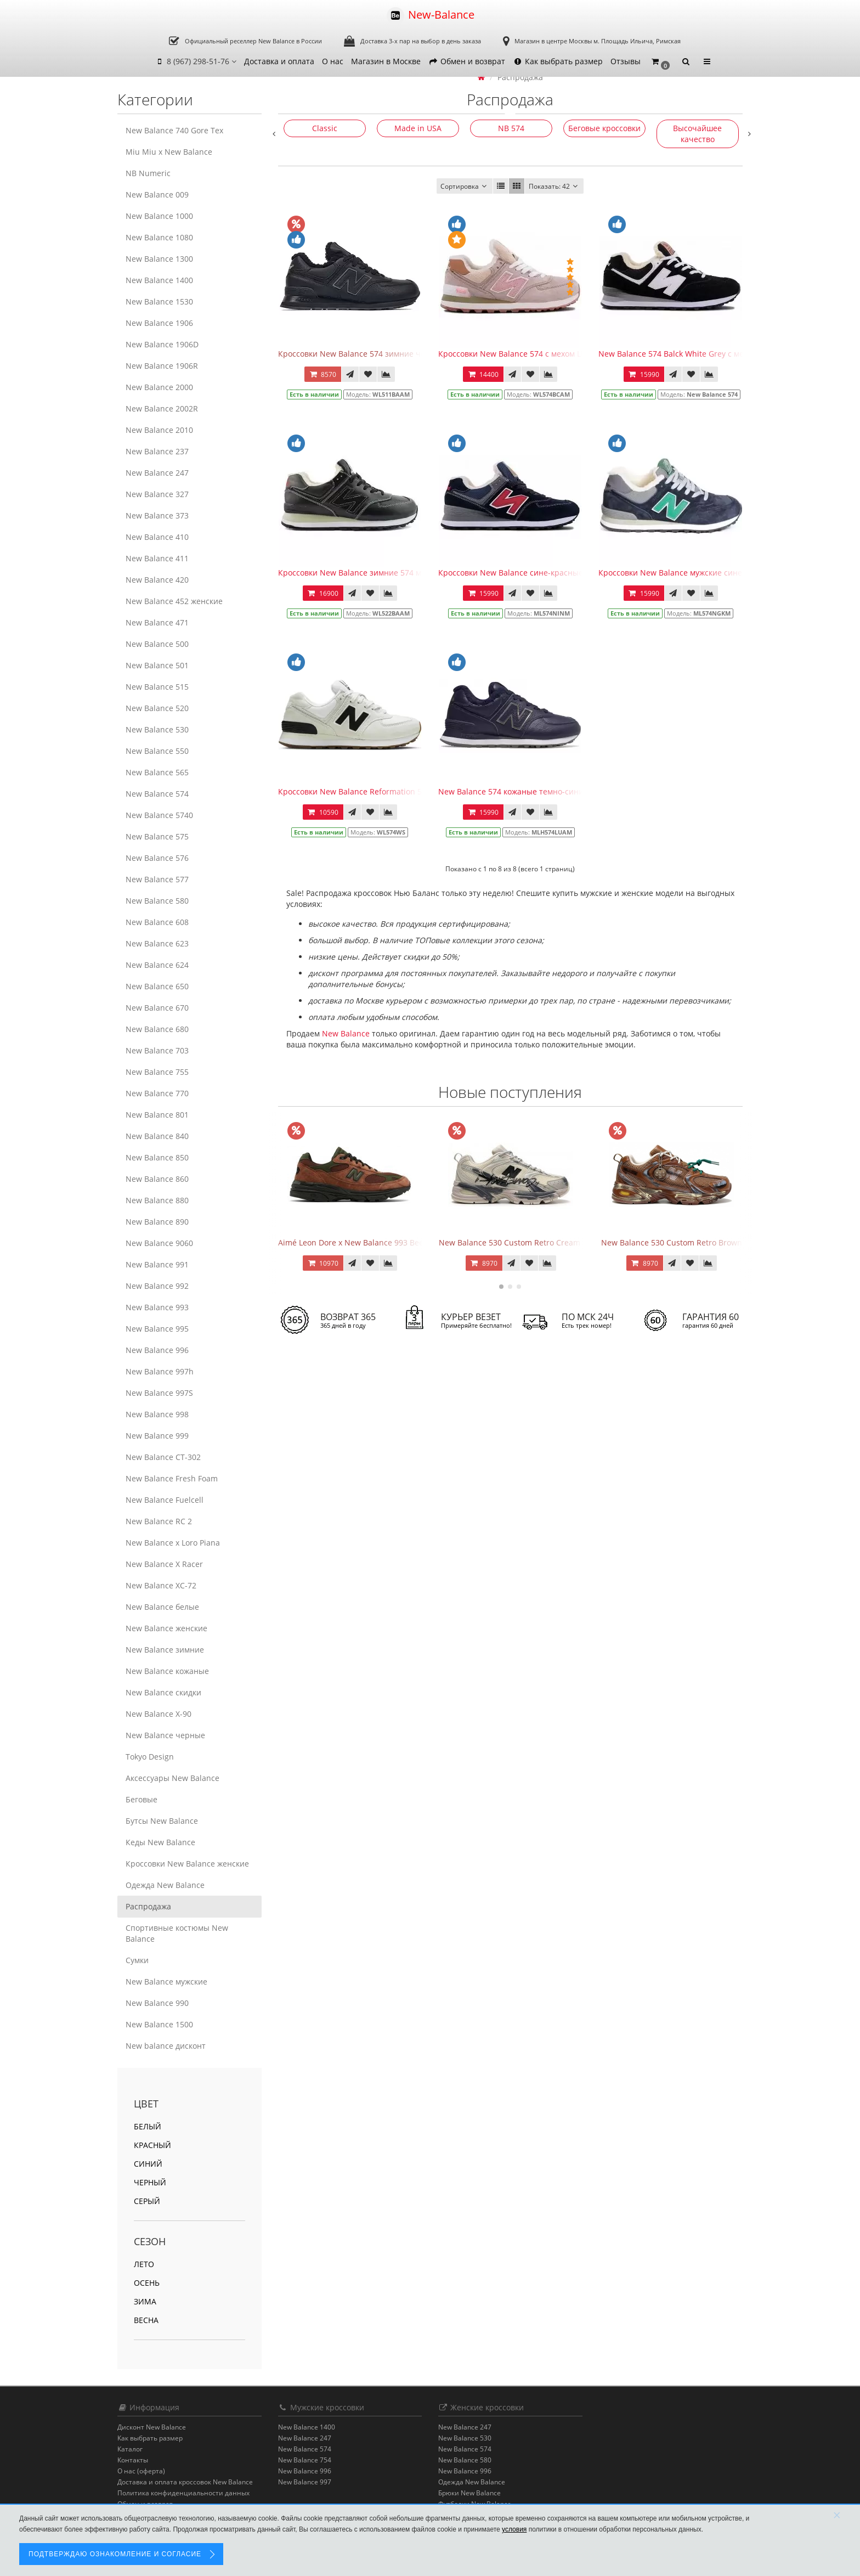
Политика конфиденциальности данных (183, 2493)
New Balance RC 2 (159, 1521)
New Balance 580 (157, 900)
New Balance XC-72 (161, 1585)
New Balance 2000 (159, 387)
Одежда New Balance (165, 1885)
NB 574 (511, 128)
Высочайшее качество (697, 133)
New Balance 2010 (159, 430)
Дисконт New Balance (151, 2427)
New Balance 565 (157, 772)
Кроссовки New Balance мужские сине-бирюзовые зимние (708, 572)
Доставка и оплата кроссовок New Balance (185, 2482)
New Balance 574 (157, 793)
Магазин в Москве (386, 61)
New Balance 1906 (159, 323)
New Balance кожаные (167, 1671)
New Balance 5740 (159, 815)
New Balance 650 (157, 986)
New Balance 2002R (162, 408)
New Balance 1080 (159, 237)
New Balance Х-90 (158, 1714)
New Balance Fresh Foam (172, 1478)
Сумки (137, 1960)
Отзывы (625, 61)
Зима (145, 2301)
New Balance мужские (166, 1981)
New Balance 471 (157, 622)
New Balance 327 (157, 494)
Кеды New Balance (160, 1842)
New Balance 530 (157, 729)
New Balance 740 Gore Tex (174, 130)
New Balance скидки (163, 1692)
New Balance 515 (157, 686)
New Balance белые (162, 1607)
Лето (144, 2264)
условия (514, 2529)
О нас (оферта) (141, 2471)
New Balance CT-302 (163, 1457)
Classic (324, 128)
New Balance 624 (157, 965)
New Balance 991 (157, 1264)
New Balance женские (166, 1628)
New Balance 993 (157, 1307)
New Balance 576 (157, 858)
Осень (147, 2283)
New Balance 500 (157, 644)
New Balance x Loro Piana (173, 1542)
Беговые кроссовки (604, 128)
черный (150, 2182)
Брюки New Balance (469, 2493)
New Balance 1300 (159, 258)
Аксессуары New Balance (172, 1778)
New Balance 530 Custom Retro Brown (671, 1242)
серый (147, 2201)
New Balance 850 (157, 1157)
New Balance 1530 (159, 301)
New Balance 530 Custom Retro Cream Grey (519, 1242)
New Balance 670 (157, 1007)
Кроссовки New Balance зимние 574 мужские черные (378, 572)
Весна (146, 2320)
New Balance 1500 (159, 2024)
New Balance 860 (157, 1179)
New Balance (346, 1033)
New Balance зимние (165, 1649)
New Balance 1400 (159, 280)
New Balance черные (165, 1735)
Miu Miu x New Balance (169, 151)
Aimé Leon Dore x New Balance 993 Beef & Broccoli (371, 1242)
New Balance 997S (159, 1393)
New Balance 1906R (162, 365)
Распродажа (148, 1906)
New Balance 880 (157, 1200)
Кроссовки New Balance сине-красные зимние (526, 572)
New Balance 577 (157, 879)
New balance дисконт (166, 2045)
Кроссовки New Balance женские (187, 1863)
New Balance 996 (157, 1350)
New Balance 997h (160, 1371)
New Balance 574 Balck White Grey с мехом (677, 353)
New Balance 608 (157, 922)
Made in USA (418, 128)
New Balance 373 (157, 515)
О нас (332, 61)
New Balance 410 (157, 537)
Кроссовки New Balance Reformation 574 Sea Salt (370, 791)
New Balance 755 (157, 1072)
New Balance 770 (157, 1093)
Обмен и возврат (466, 61)
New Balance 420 (157, 579)
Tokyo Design (150, 1756)
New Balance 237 (157, 451)
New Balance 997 (304, 2482)
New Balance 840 (157, 1136)
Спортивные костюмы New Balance (177, 1933)
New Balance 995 (157, 1328)
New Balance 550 (157, 751)
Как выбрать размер (558, 61)
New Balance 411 (157, 558)
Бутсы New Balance (162, 1821)
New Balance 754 (304, 2460)
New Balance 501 (157, 665)
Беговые (141, 1799)
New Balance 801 (157, 1114)
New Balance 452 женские (174, 601)
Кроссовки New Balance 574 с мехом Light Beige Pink (536, 353)
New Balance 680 (157, 1029)
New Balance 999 (157, 1435)
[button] (660, 62)
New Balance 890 (157, 1221)
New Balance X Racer (164, 1564)
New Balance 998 (157, 1414)
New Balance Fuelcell (164, 1500)
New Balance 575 (157, 836)
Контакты (132, 2460)
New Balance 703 (157, 1050)
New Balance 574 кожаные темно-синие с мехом (529, 791)
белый (147, 2126)
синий (148, 2163)
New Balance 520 (157, 708)
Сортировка (464, 186)
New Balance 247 (157, 472)
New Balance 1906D (162, 344)
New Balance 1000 (159, 216)
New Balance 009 (157, 194)
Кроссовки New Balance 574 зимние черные (361, 353)
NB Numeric (148, 173)
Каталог (130, 2449)
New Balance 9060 (159, 1243)
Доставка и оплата (279, 61)
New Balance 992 (157, 1286)
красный (152, 2145)
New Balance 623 (157, 943)
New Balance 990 (157, 2003)
